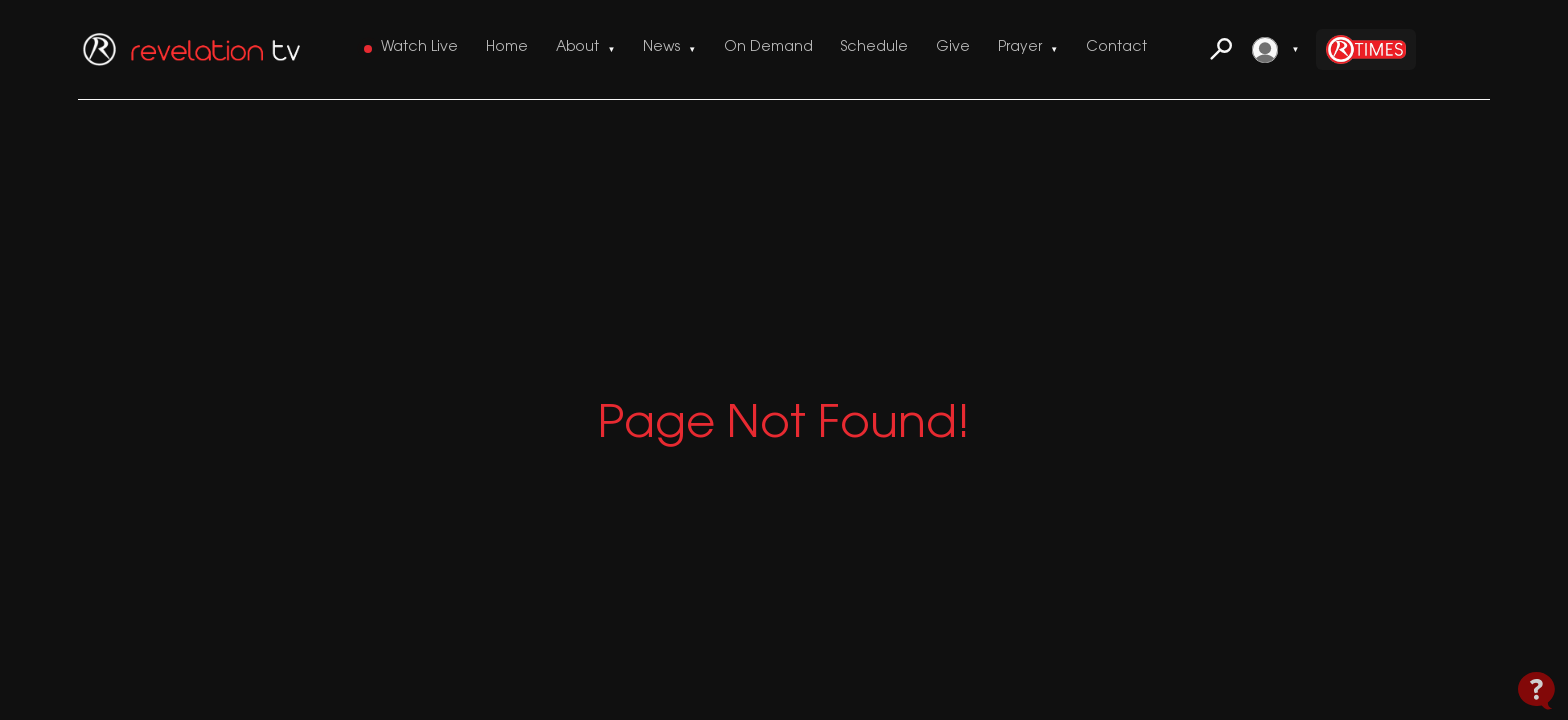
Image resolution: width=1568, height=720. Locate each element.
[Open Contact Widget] (1536, 690)
